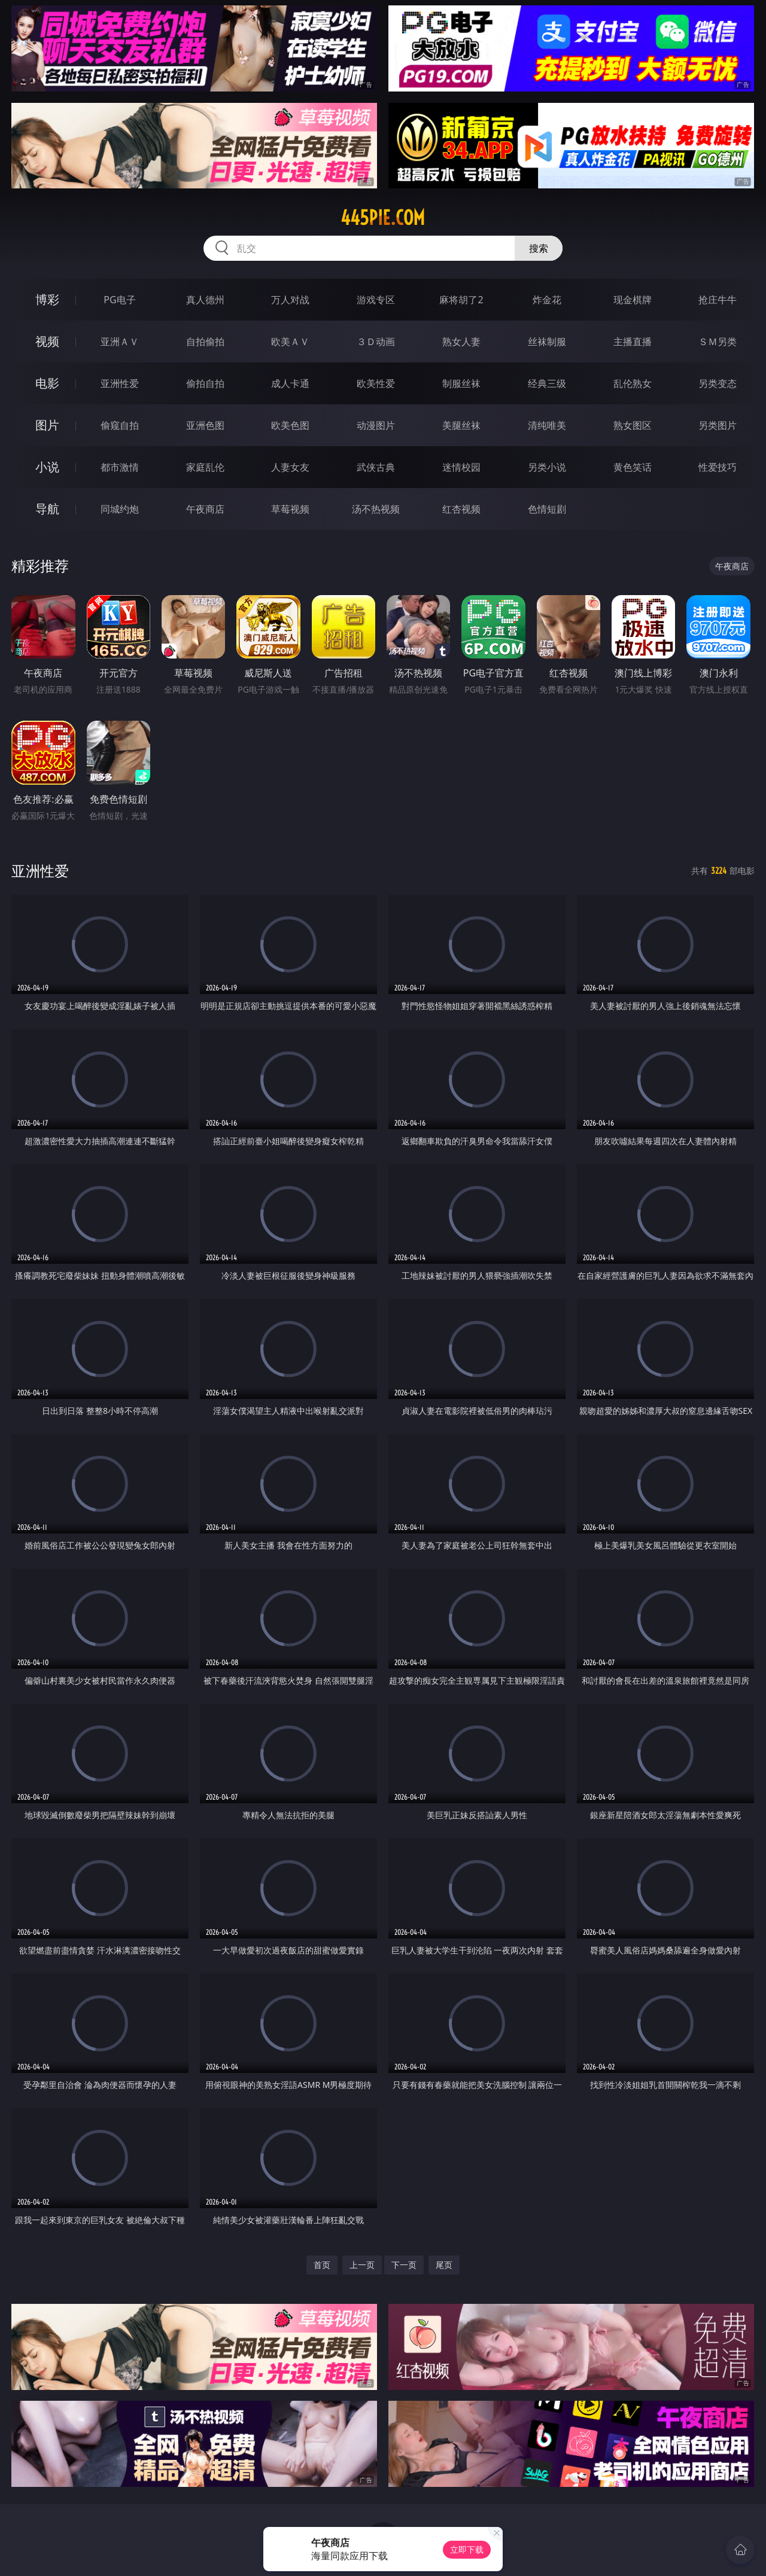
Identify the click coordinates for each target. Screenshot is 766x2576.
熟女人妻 (461, 341)
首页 (322, 2264)
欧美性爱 (376, 383)
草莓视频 (290, 509)
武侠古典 (376, 467)
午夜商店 (205, 509)
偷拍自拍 (205, 383)
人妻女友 (290, 467)
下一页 (404, 2264)
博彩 (47, 299)
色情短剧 (547, 509)
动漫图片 (376, 425)
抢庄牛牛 (717, 299)
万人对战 (290, 299)
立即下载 (467, 2549)
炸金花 (547, 299)
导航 (47, 509)
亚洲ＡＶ (120, 341)
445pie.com (383, 218)
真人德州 (205, 299)
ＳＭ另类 (717, 341)
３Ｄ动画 (376, 341)
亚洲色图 (205, 425)
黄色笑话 (632, 467)
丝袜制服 (547, 341)
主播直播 (632, 341)
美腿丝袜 (461, 425)
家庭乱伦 (205, 467)
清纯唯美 (547, 425)
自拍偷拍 (205, 341)
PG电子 (119, 299)
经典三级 (547, 383)
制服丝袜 (461, 383)
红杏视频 (461, 509)
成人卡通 (290, 383)
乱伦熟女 (632, 383)
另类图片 (717, 425)
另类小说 (547, 467)
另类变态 (717, 383)
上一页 (362, 2264)
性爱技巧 (717, 467)
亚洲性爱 (120, 383)
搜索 (538, 248)
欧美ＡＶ (290, 341)
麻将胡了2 (461, 299)
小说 (47, 467)
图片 (47, 425)
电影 (47, 383)
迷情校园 (461, 467)
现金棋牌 (632, 299)
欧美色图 (290, 425)
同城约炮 (120, 509)
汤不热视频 (376, 509)
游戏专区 (376, 299)
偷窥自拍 (120, 425)
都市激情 (120, 467)
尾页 (444, 2264)
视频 (47, 341)
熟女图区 (632, 425)
